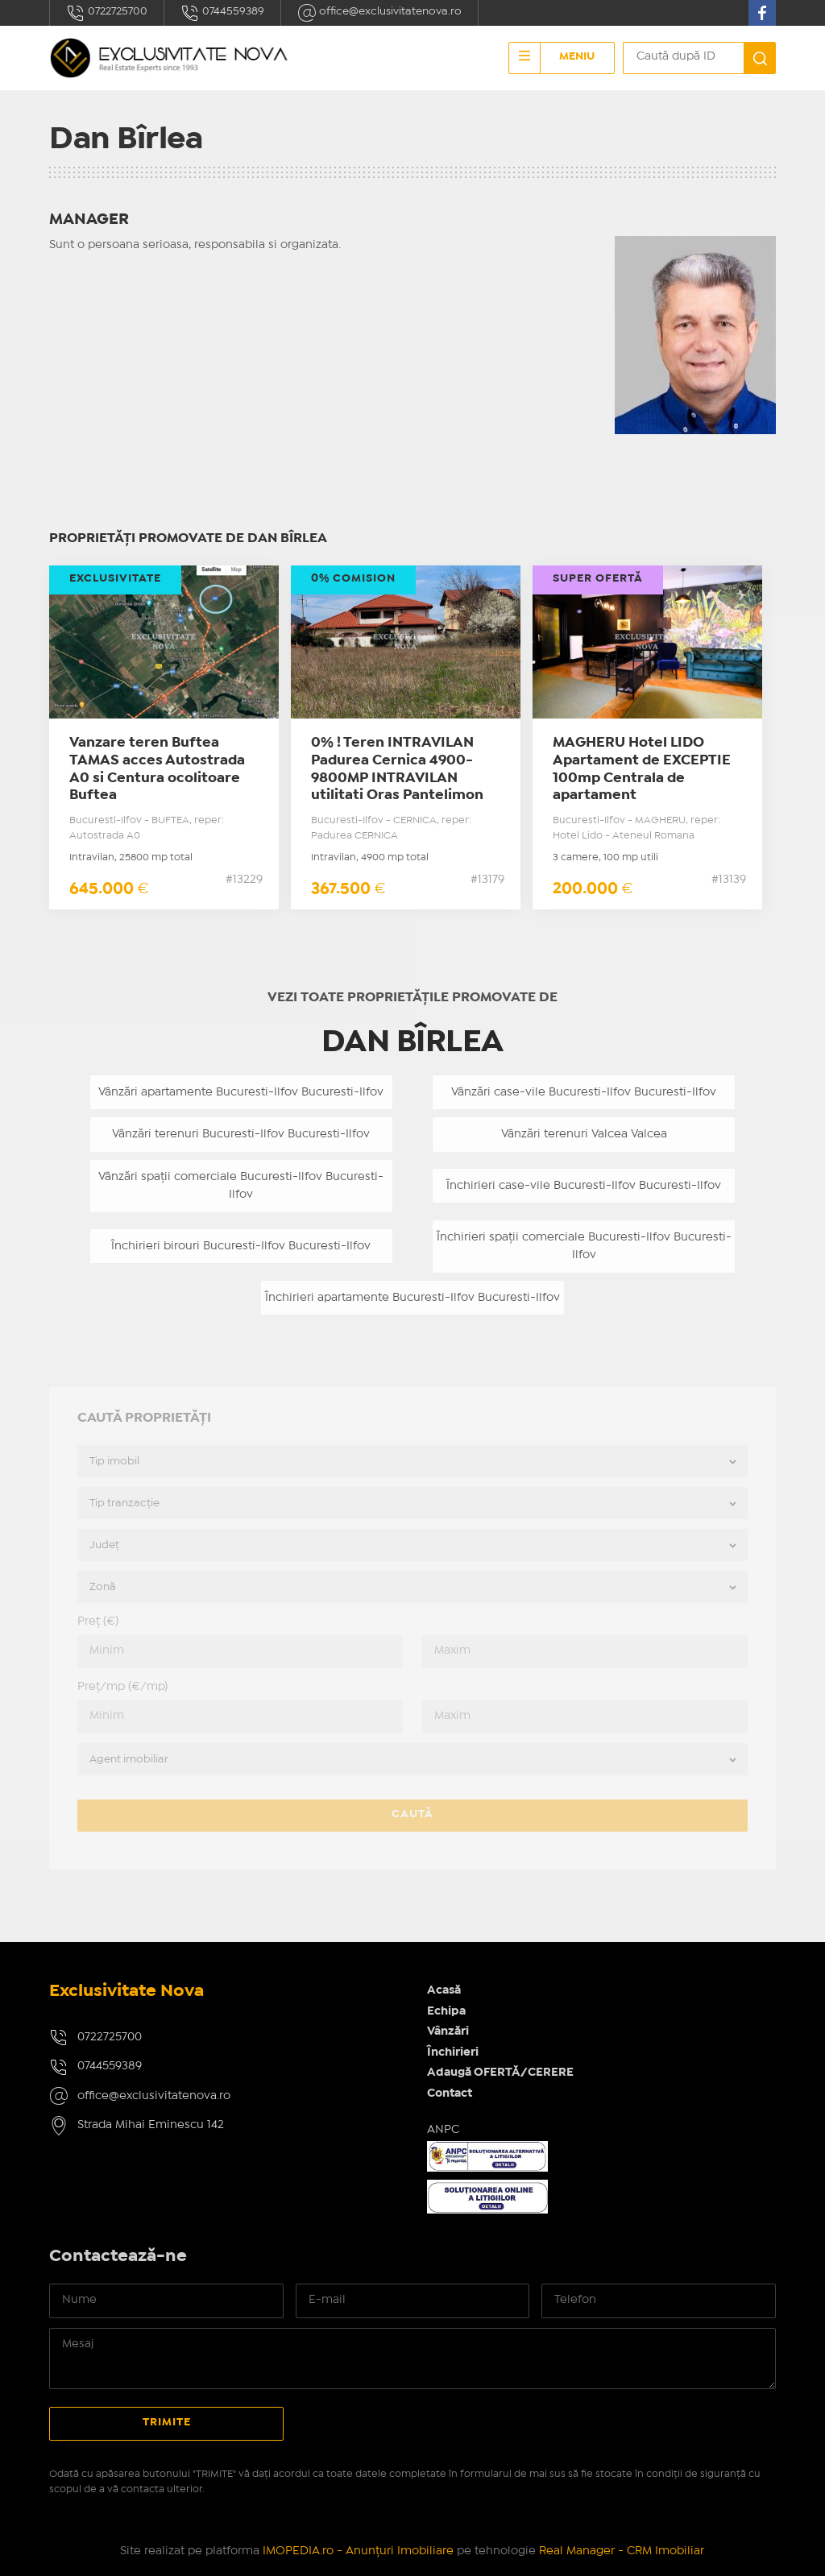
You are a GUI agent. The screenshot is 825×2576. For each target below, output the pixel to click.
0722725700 (106, 13)
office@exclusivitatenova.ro (379, 13)
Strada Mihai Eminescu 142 (150, 2125)
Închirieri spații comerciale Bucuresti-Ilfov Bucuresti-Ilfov (584, 1246)
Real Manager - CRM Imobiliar (621, 2551)
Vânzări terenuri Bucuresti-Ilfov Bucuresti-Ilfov (241, 1134)
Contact (449, 2093)
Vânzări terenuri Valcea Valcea (584, 1134)
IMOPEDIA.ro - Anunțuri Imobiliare (358, 2551)
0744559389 (222, 13)
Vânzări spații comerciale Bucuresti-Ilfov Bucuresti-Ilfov (240, 1186)
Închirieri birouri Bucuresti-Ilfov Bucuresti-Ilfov (241, 1246)
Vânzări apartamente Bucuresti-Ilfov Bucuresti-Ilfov (240, 1092)
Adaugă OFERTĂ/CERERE (500, 2072)
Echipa (446, 2011)
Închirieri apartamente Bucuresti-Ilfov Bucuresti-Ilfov (412, 1297)
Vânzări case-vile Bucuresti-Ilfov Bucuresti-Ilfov (583, 1092)
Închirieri (453, 2052)
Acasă (444, 1990)
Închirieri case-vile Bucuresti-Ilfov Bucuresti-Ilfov (583, 1186)
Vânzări (448, 2031)
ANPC (443, 2130)
